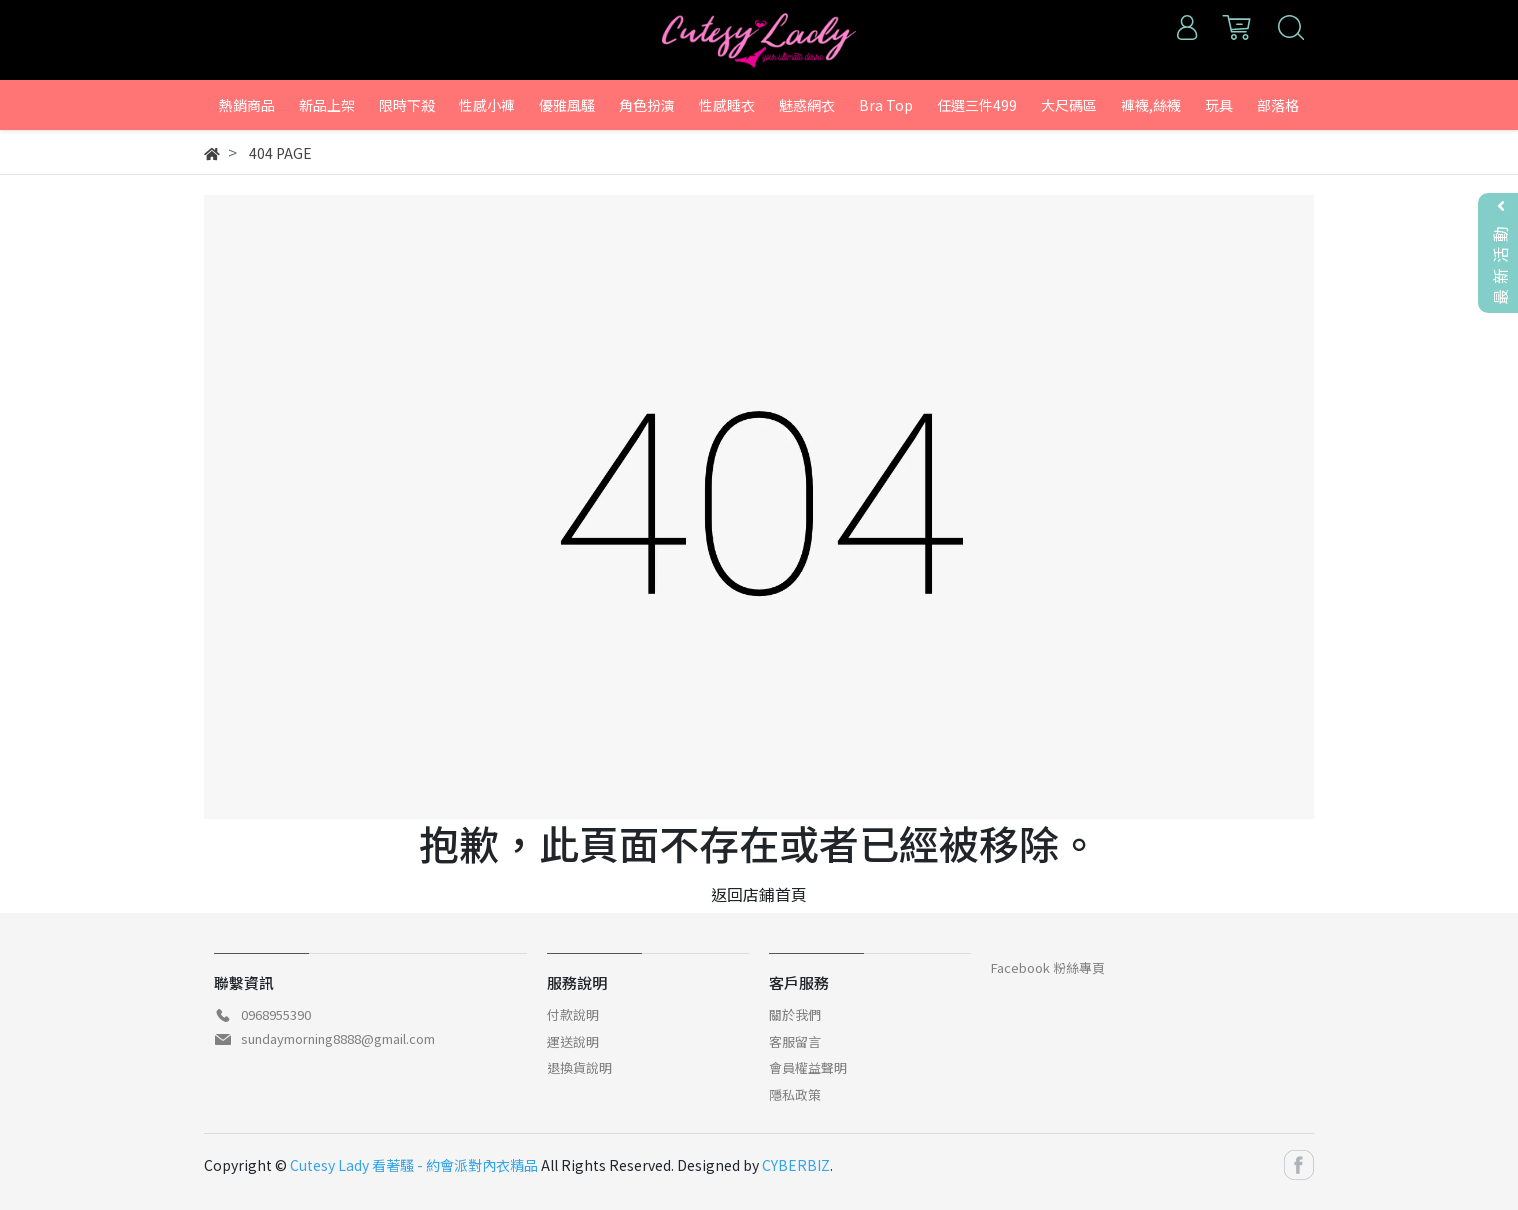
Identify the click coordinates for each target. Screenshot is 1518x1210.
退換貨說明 (579, 1067)
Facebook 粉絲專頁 (1048, 967)
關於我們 (795, 1014)
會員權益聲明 (808, 1067)
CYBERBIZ (796, 1165)
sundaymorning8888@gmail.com (338, 1038)
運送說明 (573, 1041)
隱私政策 (795, 1094)
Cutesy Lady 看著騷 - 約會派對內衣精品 (414, 1165)
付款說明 (573, 1014)
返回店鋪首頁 (759, 894)
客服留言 (795, 1041)
